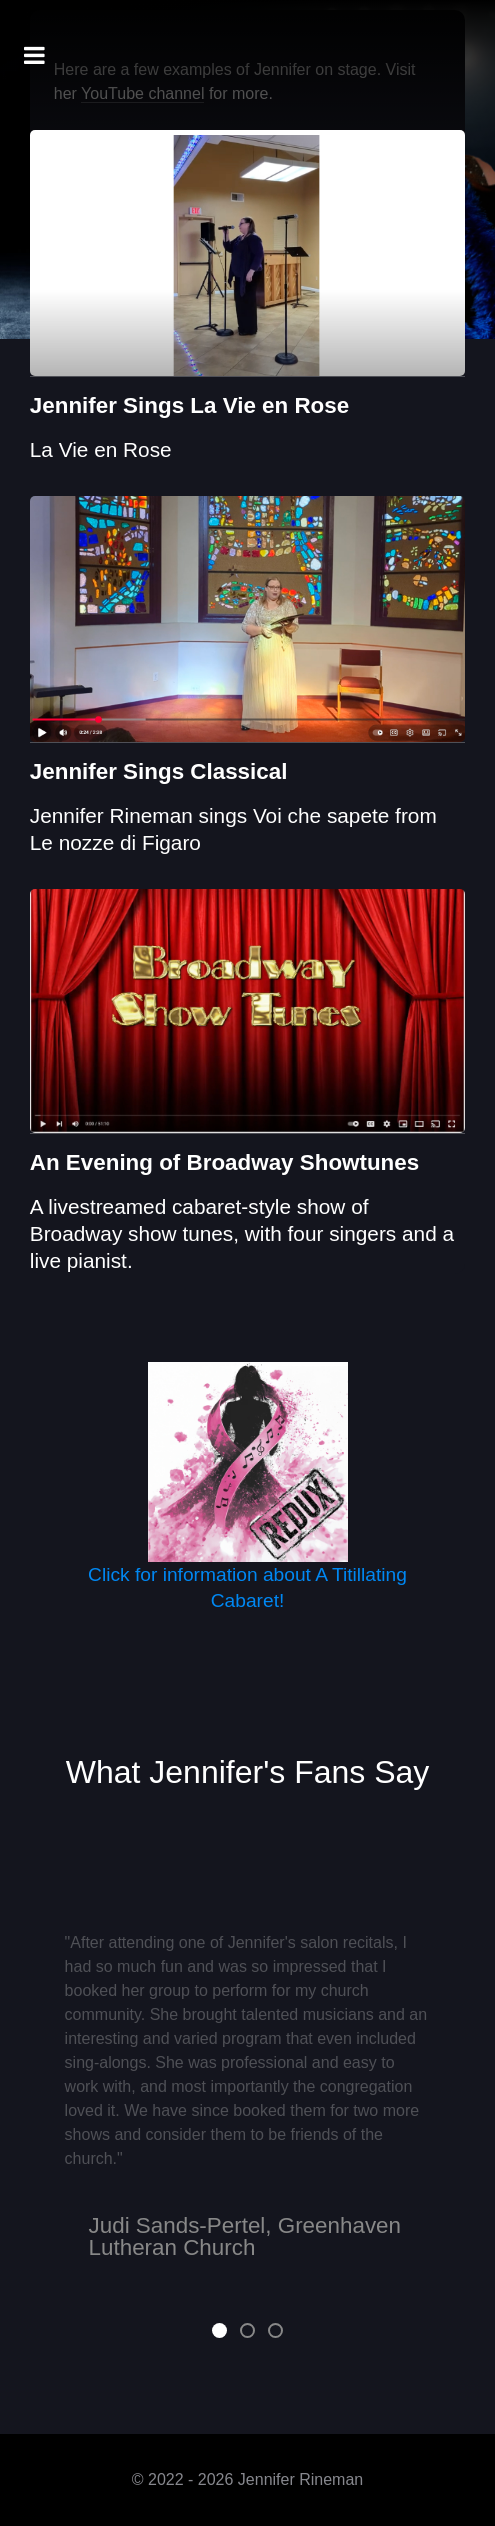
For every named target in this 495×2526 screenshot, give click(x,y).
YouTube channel (142, 93)
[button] (219, 2330)
